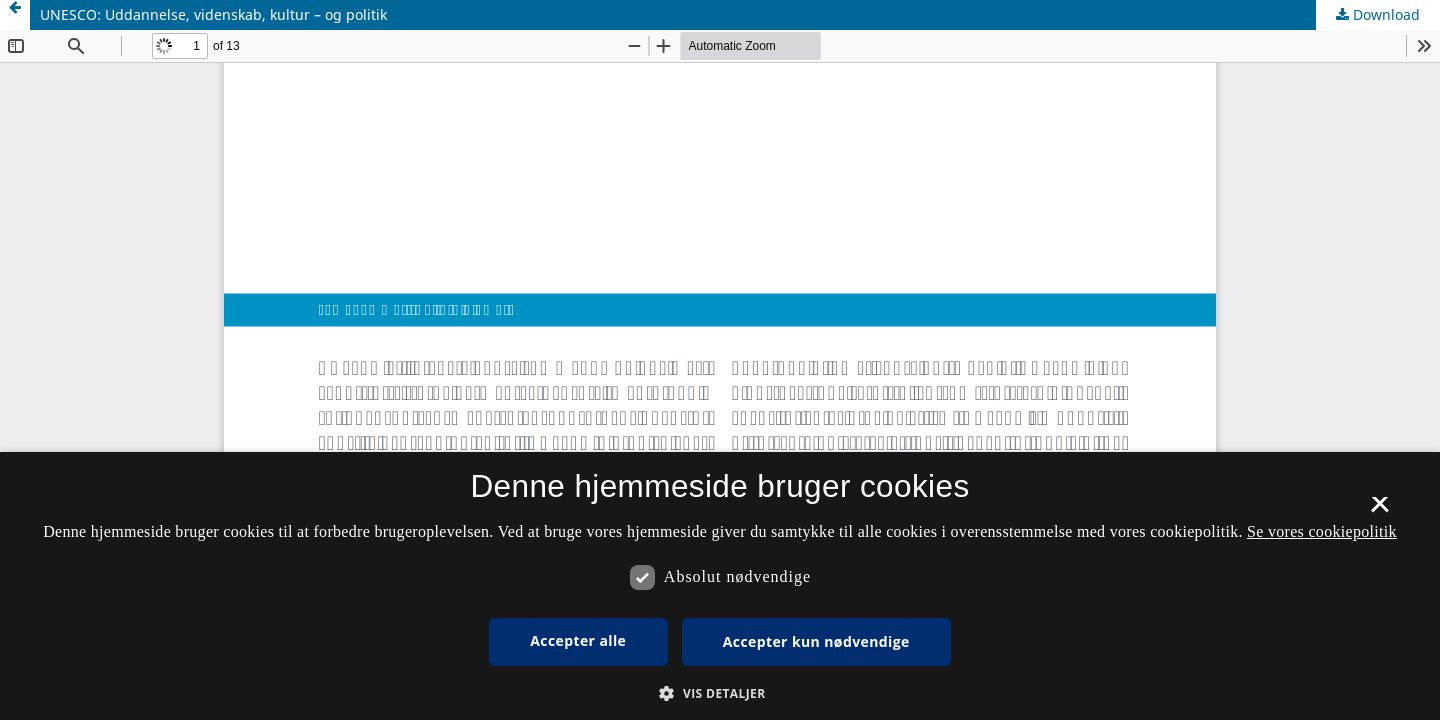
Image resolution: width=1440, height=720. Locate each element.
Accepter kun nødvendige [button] (816, 641)
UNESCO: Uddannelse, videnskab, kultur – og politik (213, 14)
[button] (719, 693)
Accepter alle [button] (578, 640)
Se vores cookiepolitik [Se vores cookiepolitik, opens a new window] (1322, 531)
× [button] (1379, 511)
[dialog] (720, 586)
